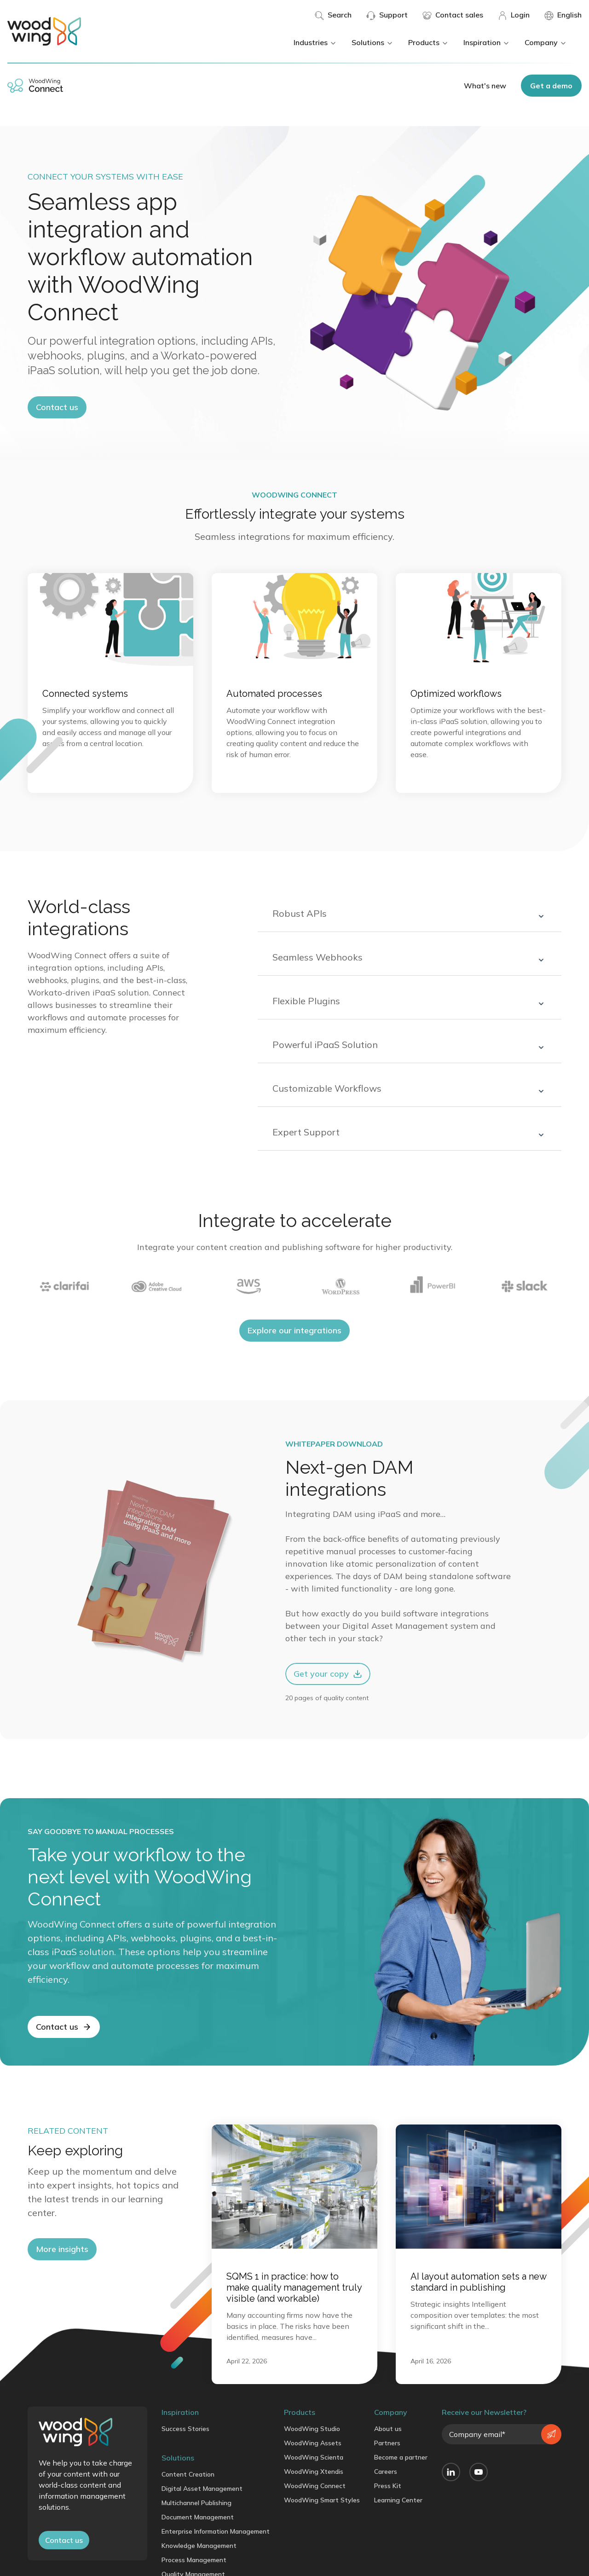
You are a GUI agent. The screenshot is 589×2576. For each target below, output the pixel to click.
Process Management (194, 2560)
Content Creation (188, 2474)
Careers (385, 2471)
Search (333, 15)
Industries (315, 42)
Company (546, 42)
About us (388, 2429)
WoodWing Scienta (313, 2457)
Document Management (198, 2517)
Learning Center (398, 2500)
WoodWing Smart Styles (322, 2500)
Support (387, 15)
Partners (387, 2443)
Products (428, 42)
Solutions (372, 42)
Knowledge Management (199, 2545)
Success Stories (185, 2429)
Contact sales (452, 15)
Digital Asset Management (202, 2488)
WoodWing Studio (312, 2429)
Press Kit (387, 2486)
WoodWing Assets (312, 2443)
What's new (485, 85)
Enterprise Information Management (216, 2531)
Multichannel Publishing (196, 2503)
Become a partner (400, 2457)
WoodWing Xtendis (313, 2471)
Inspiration (486, 42)
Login (514, 15)
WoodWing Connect (315, 2486)
